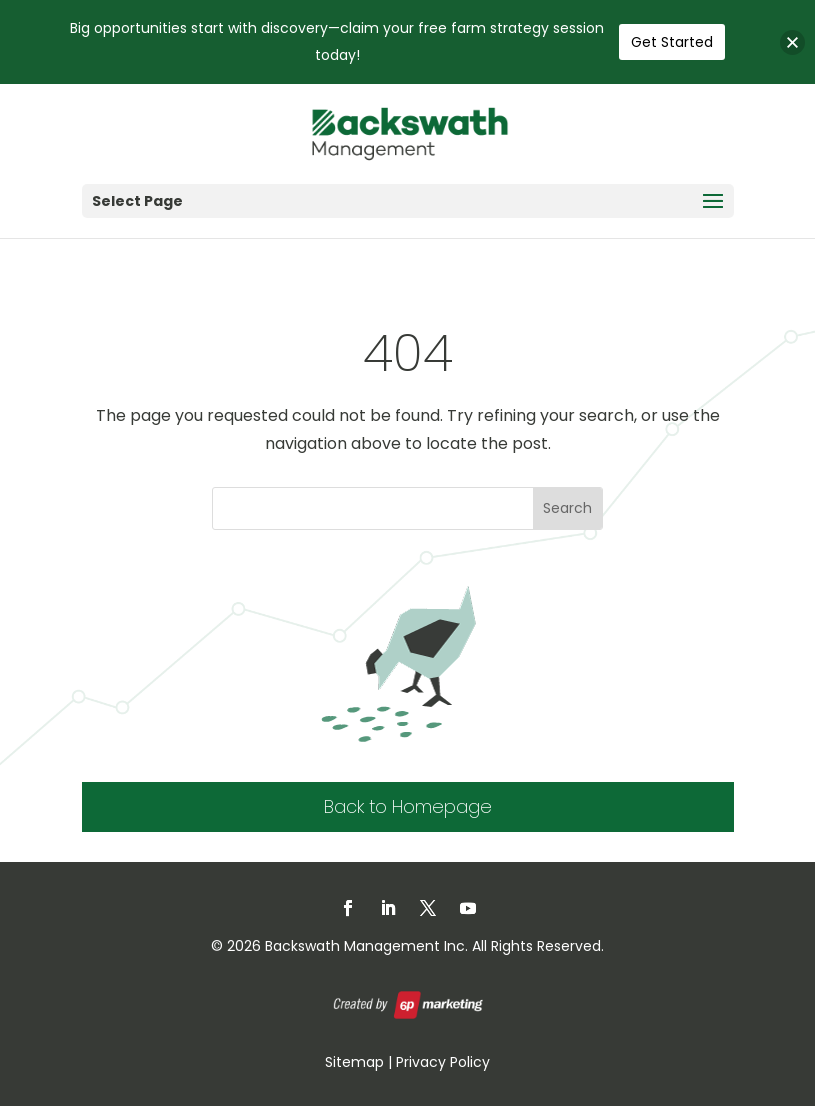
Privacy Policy (443, 1062)
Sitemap (354, 1062)
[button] (792, 42)
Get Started (672, 42)
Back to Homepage (408, 806)
